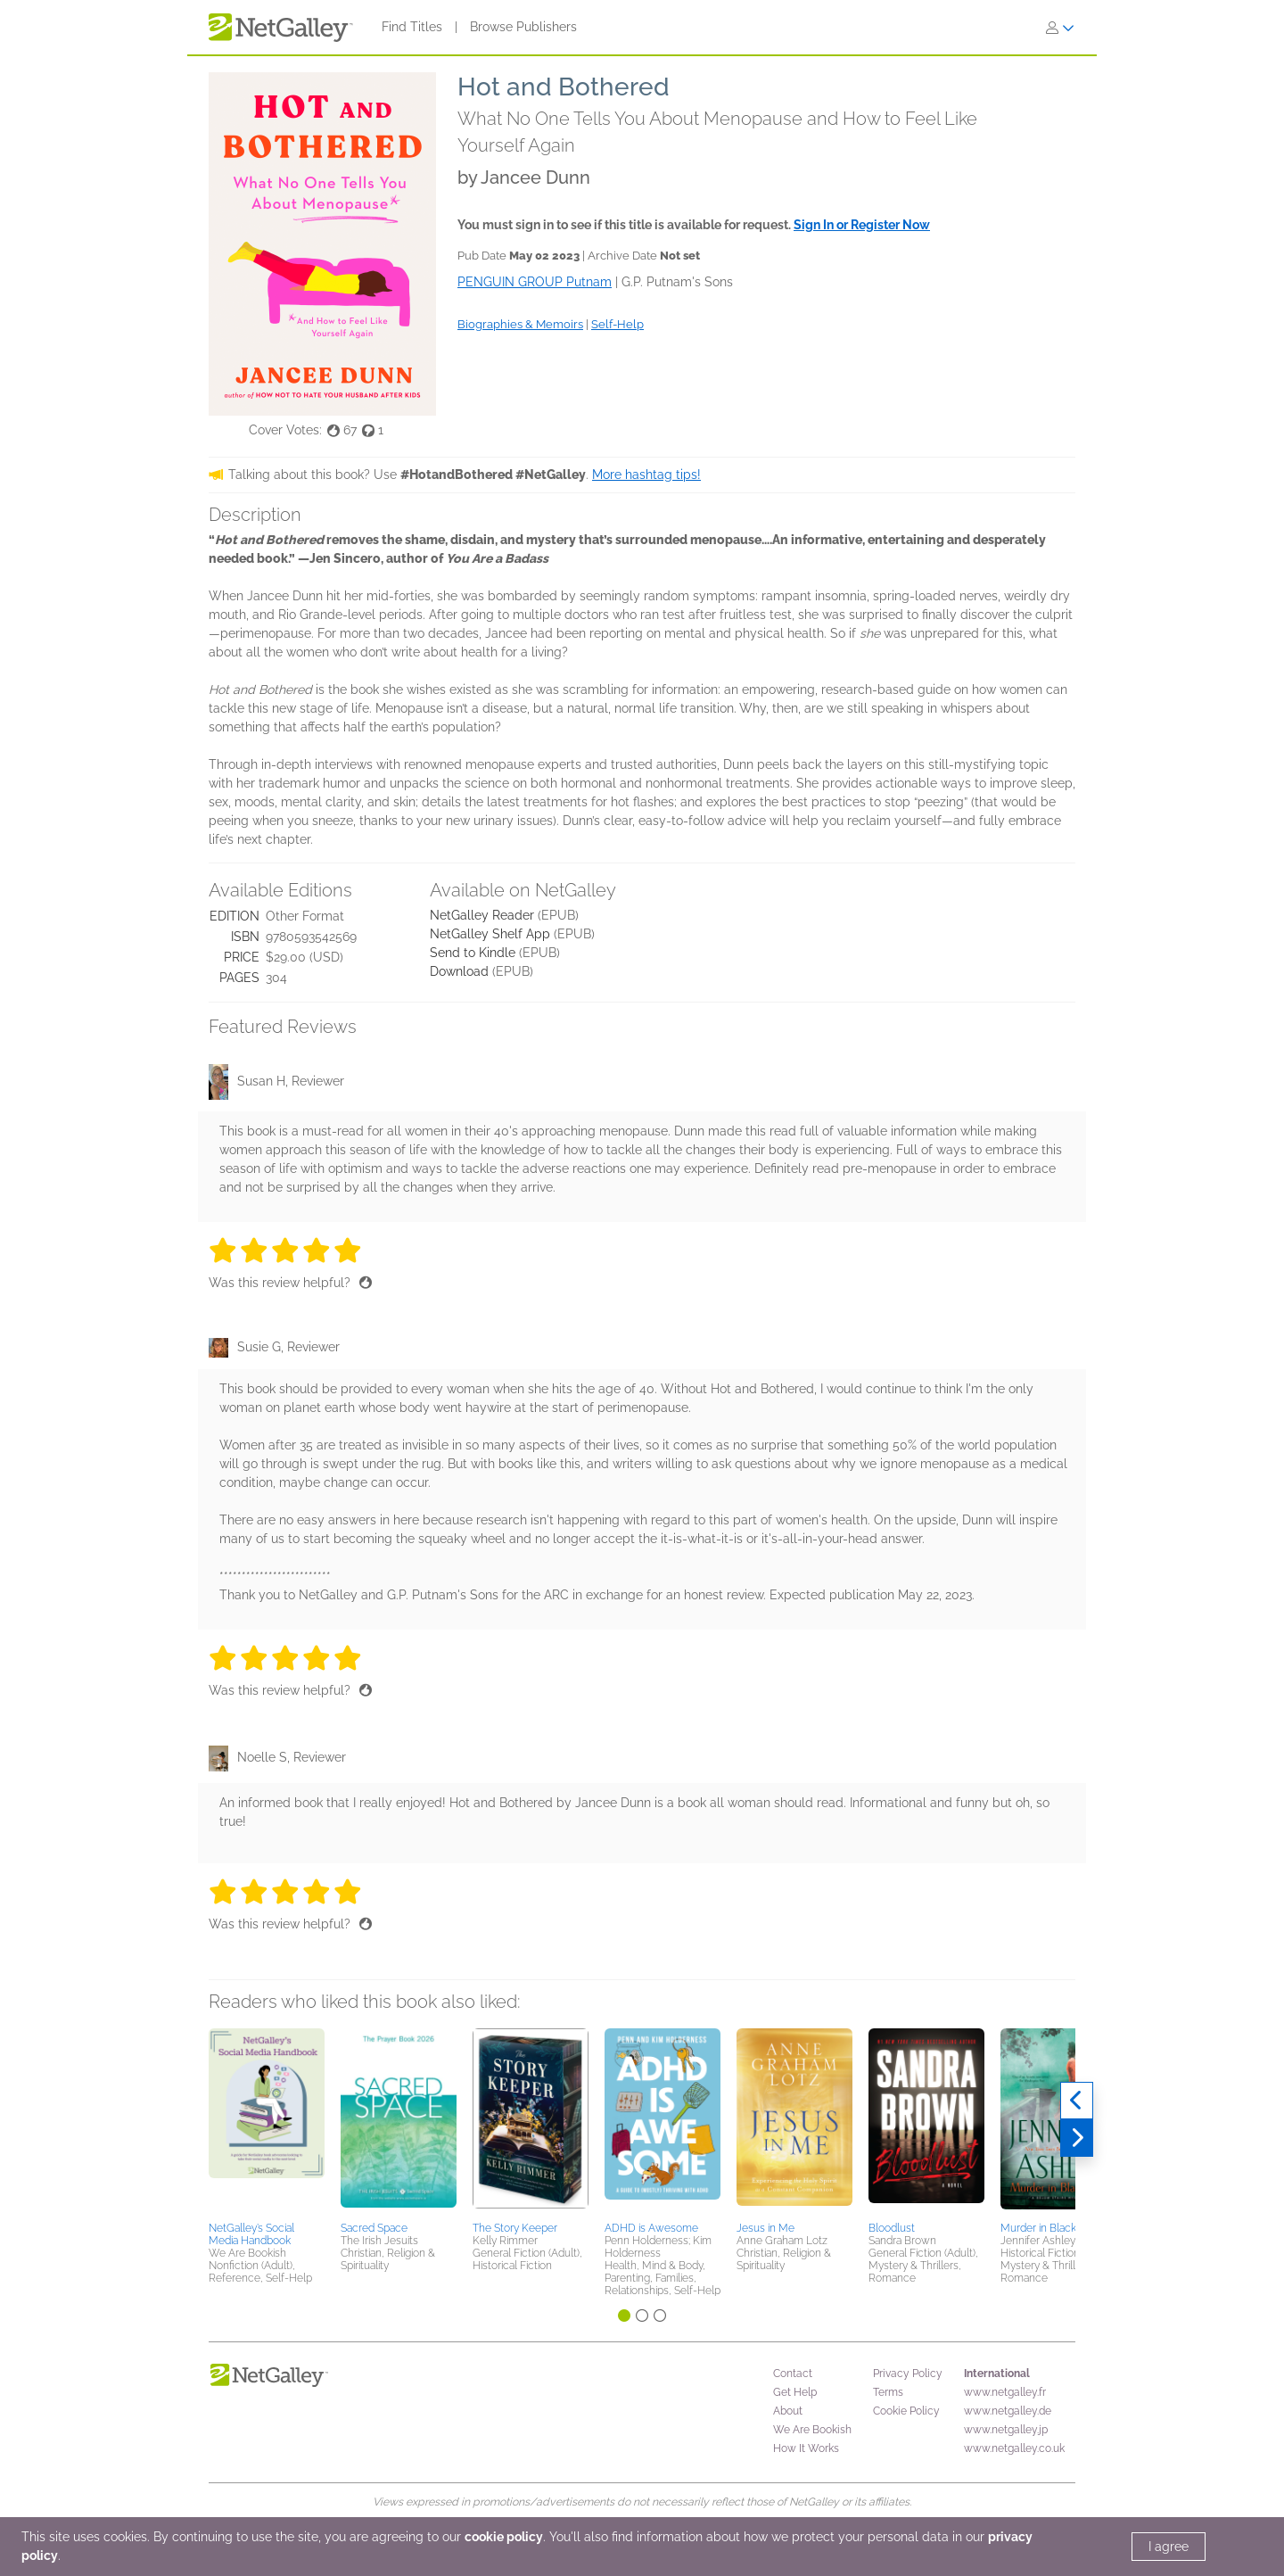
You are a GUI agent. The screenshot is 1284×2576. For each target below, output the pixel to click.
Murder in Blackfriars (1049, 2228)
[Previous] (1076, 2100)
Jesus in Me (765, 2228)
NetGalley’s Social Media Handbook (251, 2234)
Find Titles (412, 27)
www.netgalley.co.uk (1014, 2448)
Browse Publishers (523, 27)
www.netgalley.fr (1005, 2392)
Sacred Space (374, 2228)
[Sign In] (1060, 27)
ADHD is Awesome (651, 2228)
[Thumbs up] (365, 1283)
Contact (792, 2373)
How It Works (806, 2448)
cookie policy (504, 2537)
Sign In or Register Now (862, 225)
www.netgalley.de (1007, 2411)
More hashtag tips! (646, 474)
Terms (888, 2392)
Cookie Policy (906, 2411)
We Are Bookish (812, 2429)
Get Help (795, 2392)
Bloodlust (891, 2228)
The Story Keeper (515, 2228)
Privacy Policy (907, 2373)
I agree (1168, 2546)
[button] (267, 2122)
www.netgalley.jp (1006, 2429)
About (787, 2411)
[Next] (1076, 2138)
